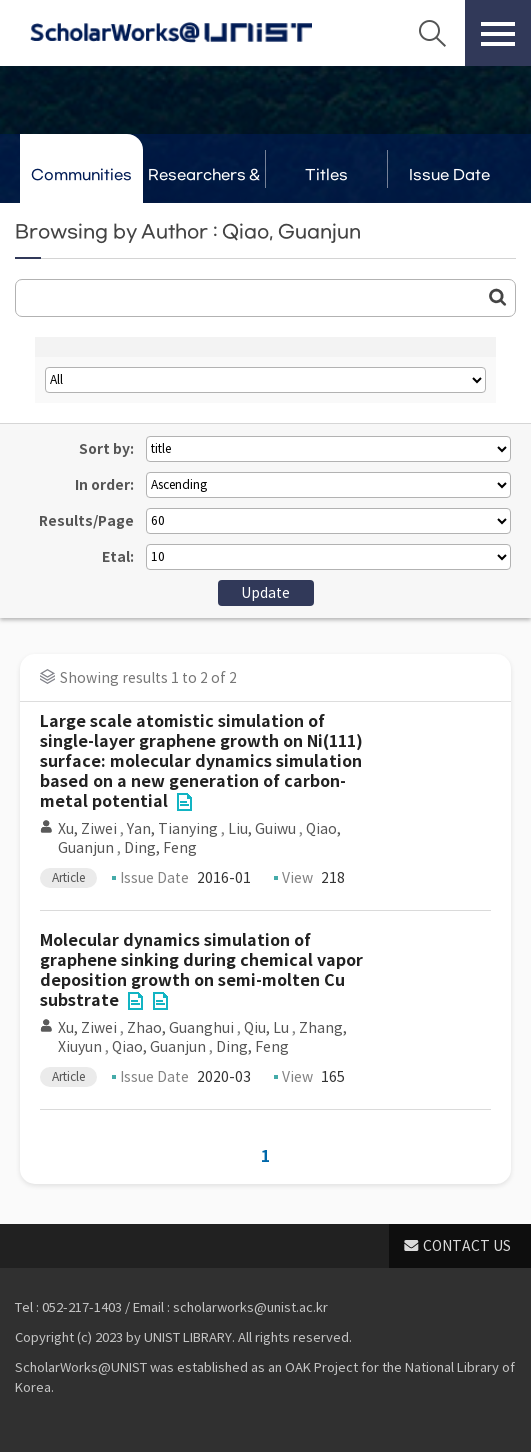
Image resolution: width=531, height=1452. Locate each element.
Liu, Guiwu (262, 829)
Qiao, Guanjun (159, 1047)
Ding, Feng (160, 848)
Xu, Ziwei (87, 829)
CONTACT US (467, 1246)
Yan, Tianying (172, 829)
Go (498, 297)
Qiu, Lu (266, 1028)
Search (432, 33)
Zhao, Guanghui (180, 1028)
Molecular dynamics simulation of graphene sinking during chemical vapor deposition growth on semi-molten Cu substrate (201, 970)
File (184, 802)
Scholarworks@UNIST (171, 33)
